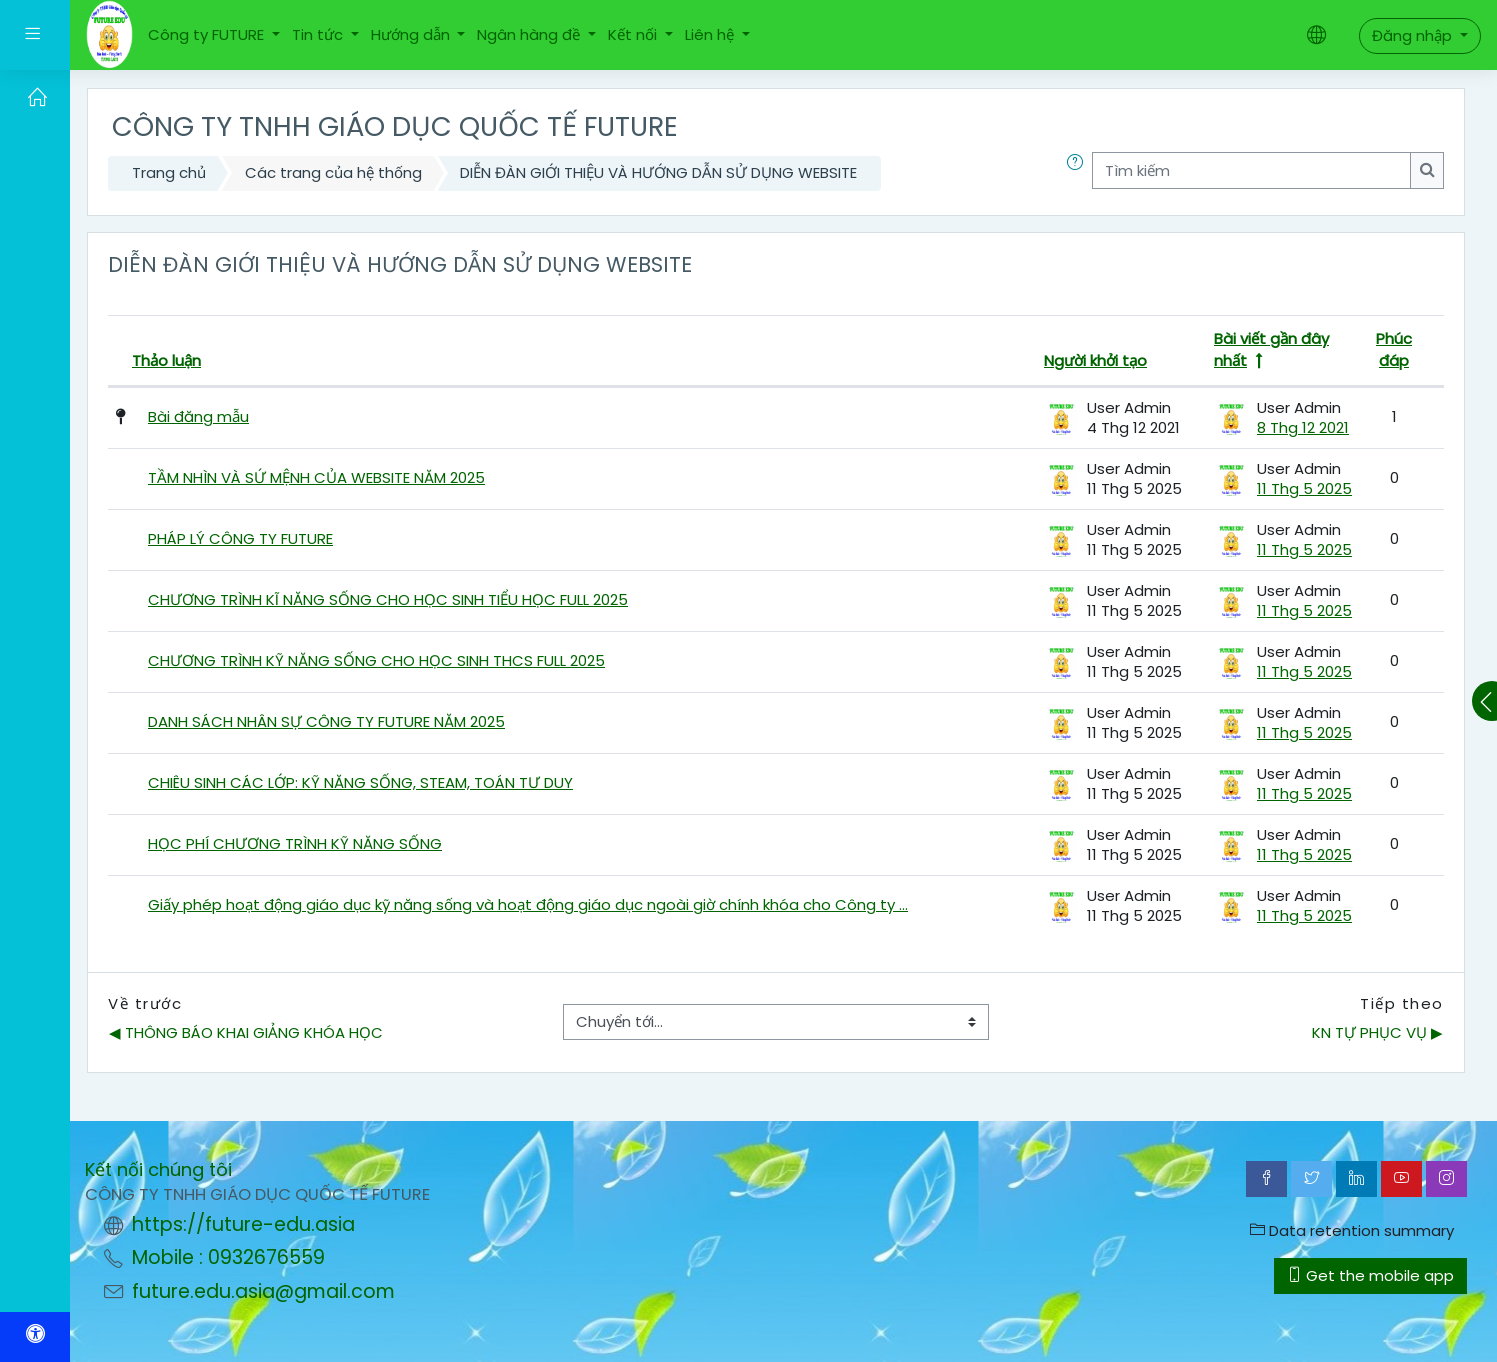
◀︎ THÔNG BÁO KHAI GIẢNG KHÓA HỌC (246, 1032)
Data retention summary (1352, 1230)
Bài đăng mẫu (198, 416)
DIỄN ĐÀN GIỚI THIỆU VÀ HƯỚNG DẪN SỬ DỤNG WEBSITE (658, 172)
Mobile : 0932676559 (228, 1257)
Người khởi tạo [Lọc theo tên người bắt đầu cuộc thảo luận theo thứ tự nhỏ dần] (1095, 360)
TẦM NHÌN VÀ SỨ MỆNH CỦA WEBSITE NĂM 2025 (316, 477)
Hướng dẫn (412, 34)
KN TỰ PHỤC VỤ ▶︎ (1377, 1032)
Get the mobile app (1370, 1275)
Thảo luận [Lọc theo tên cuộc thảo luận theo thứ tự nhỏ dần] (166, 360)
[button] (1079, 173)
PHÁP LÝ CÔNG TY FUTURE (240, 538)
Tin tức (319, 34)
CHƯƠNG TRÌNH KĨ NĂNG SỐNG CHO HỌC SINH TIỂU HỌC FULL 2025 (388, 599)
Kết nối (634, 34)
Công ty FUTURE (208, 34)
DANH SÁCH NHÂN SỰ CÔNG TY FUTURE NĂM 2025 (326, 721)
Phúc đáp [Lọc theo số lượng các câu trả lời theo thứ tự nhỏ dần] (1394, 350)
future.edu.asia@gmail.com (263, 1291)
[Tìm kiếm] (1251, 170)
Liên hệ (711, 34)
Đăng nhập (1414, 35)
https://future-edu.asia (243, 1224)
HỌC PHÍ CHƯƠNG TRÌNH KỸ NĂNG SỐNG (295, 843)
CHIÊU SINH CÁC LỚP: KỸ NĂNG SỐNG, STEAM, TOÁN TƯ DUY (360, 782)
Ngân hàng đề (530, 34)
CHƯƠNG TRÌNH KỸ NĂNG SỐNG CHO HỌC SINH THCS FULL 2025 (376, 660)
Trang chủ (169, 172)
